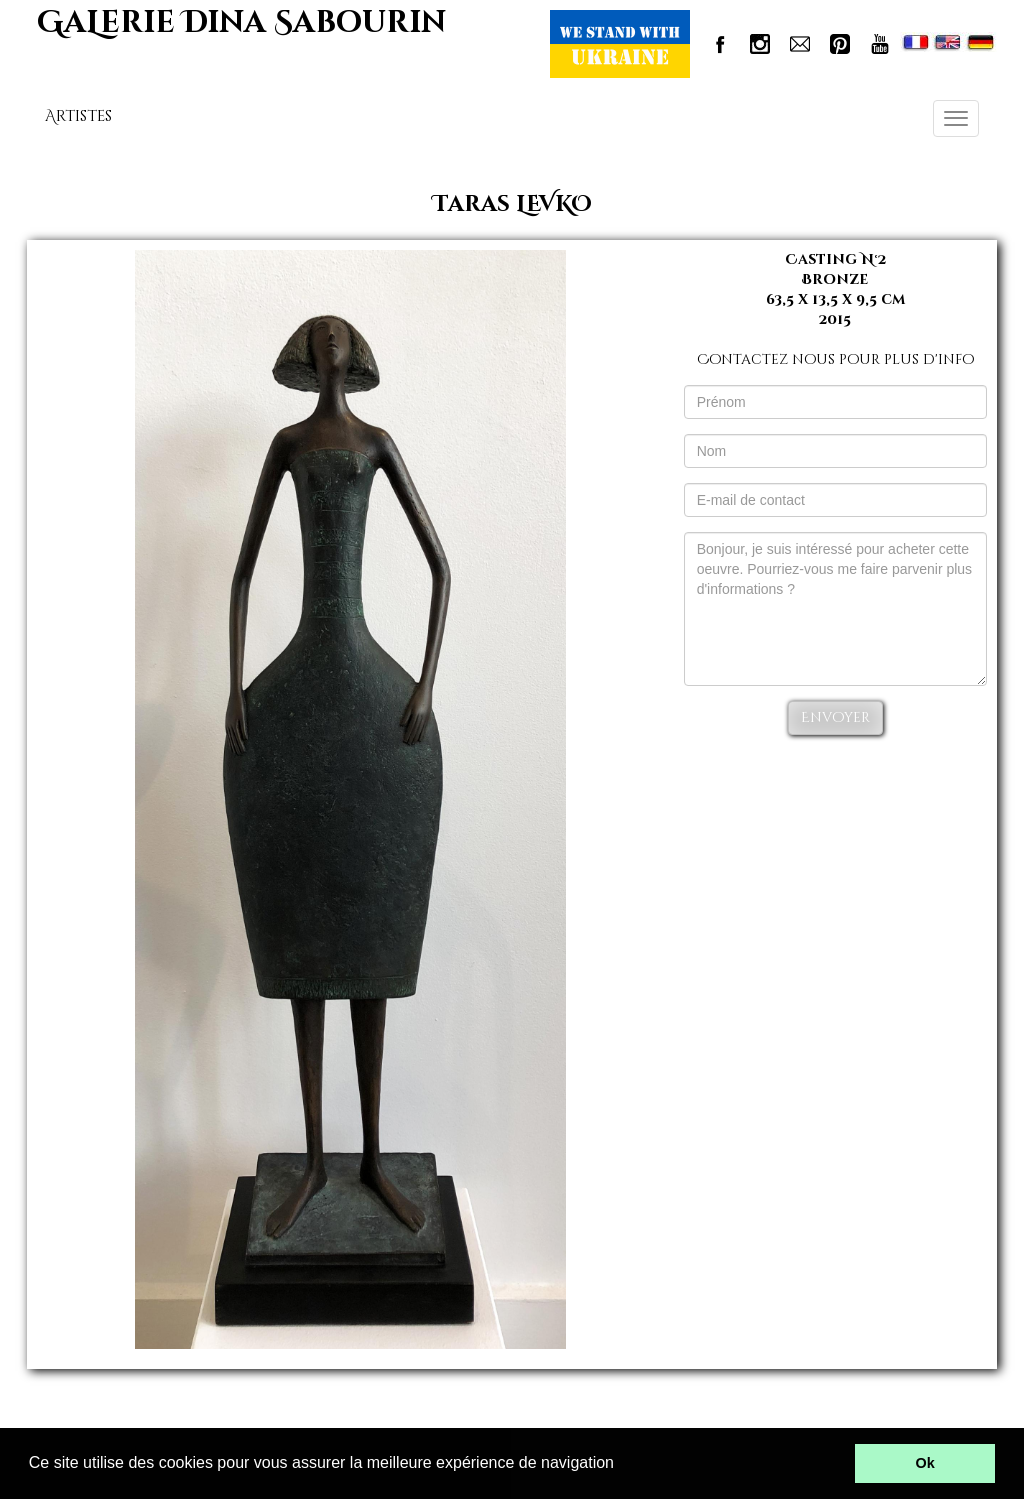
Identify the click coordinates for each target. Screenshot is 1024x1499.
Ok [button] (925, 1463)
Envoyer (835, 717)
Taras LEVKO (512, 204)
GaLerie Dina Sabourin (241, 23)
